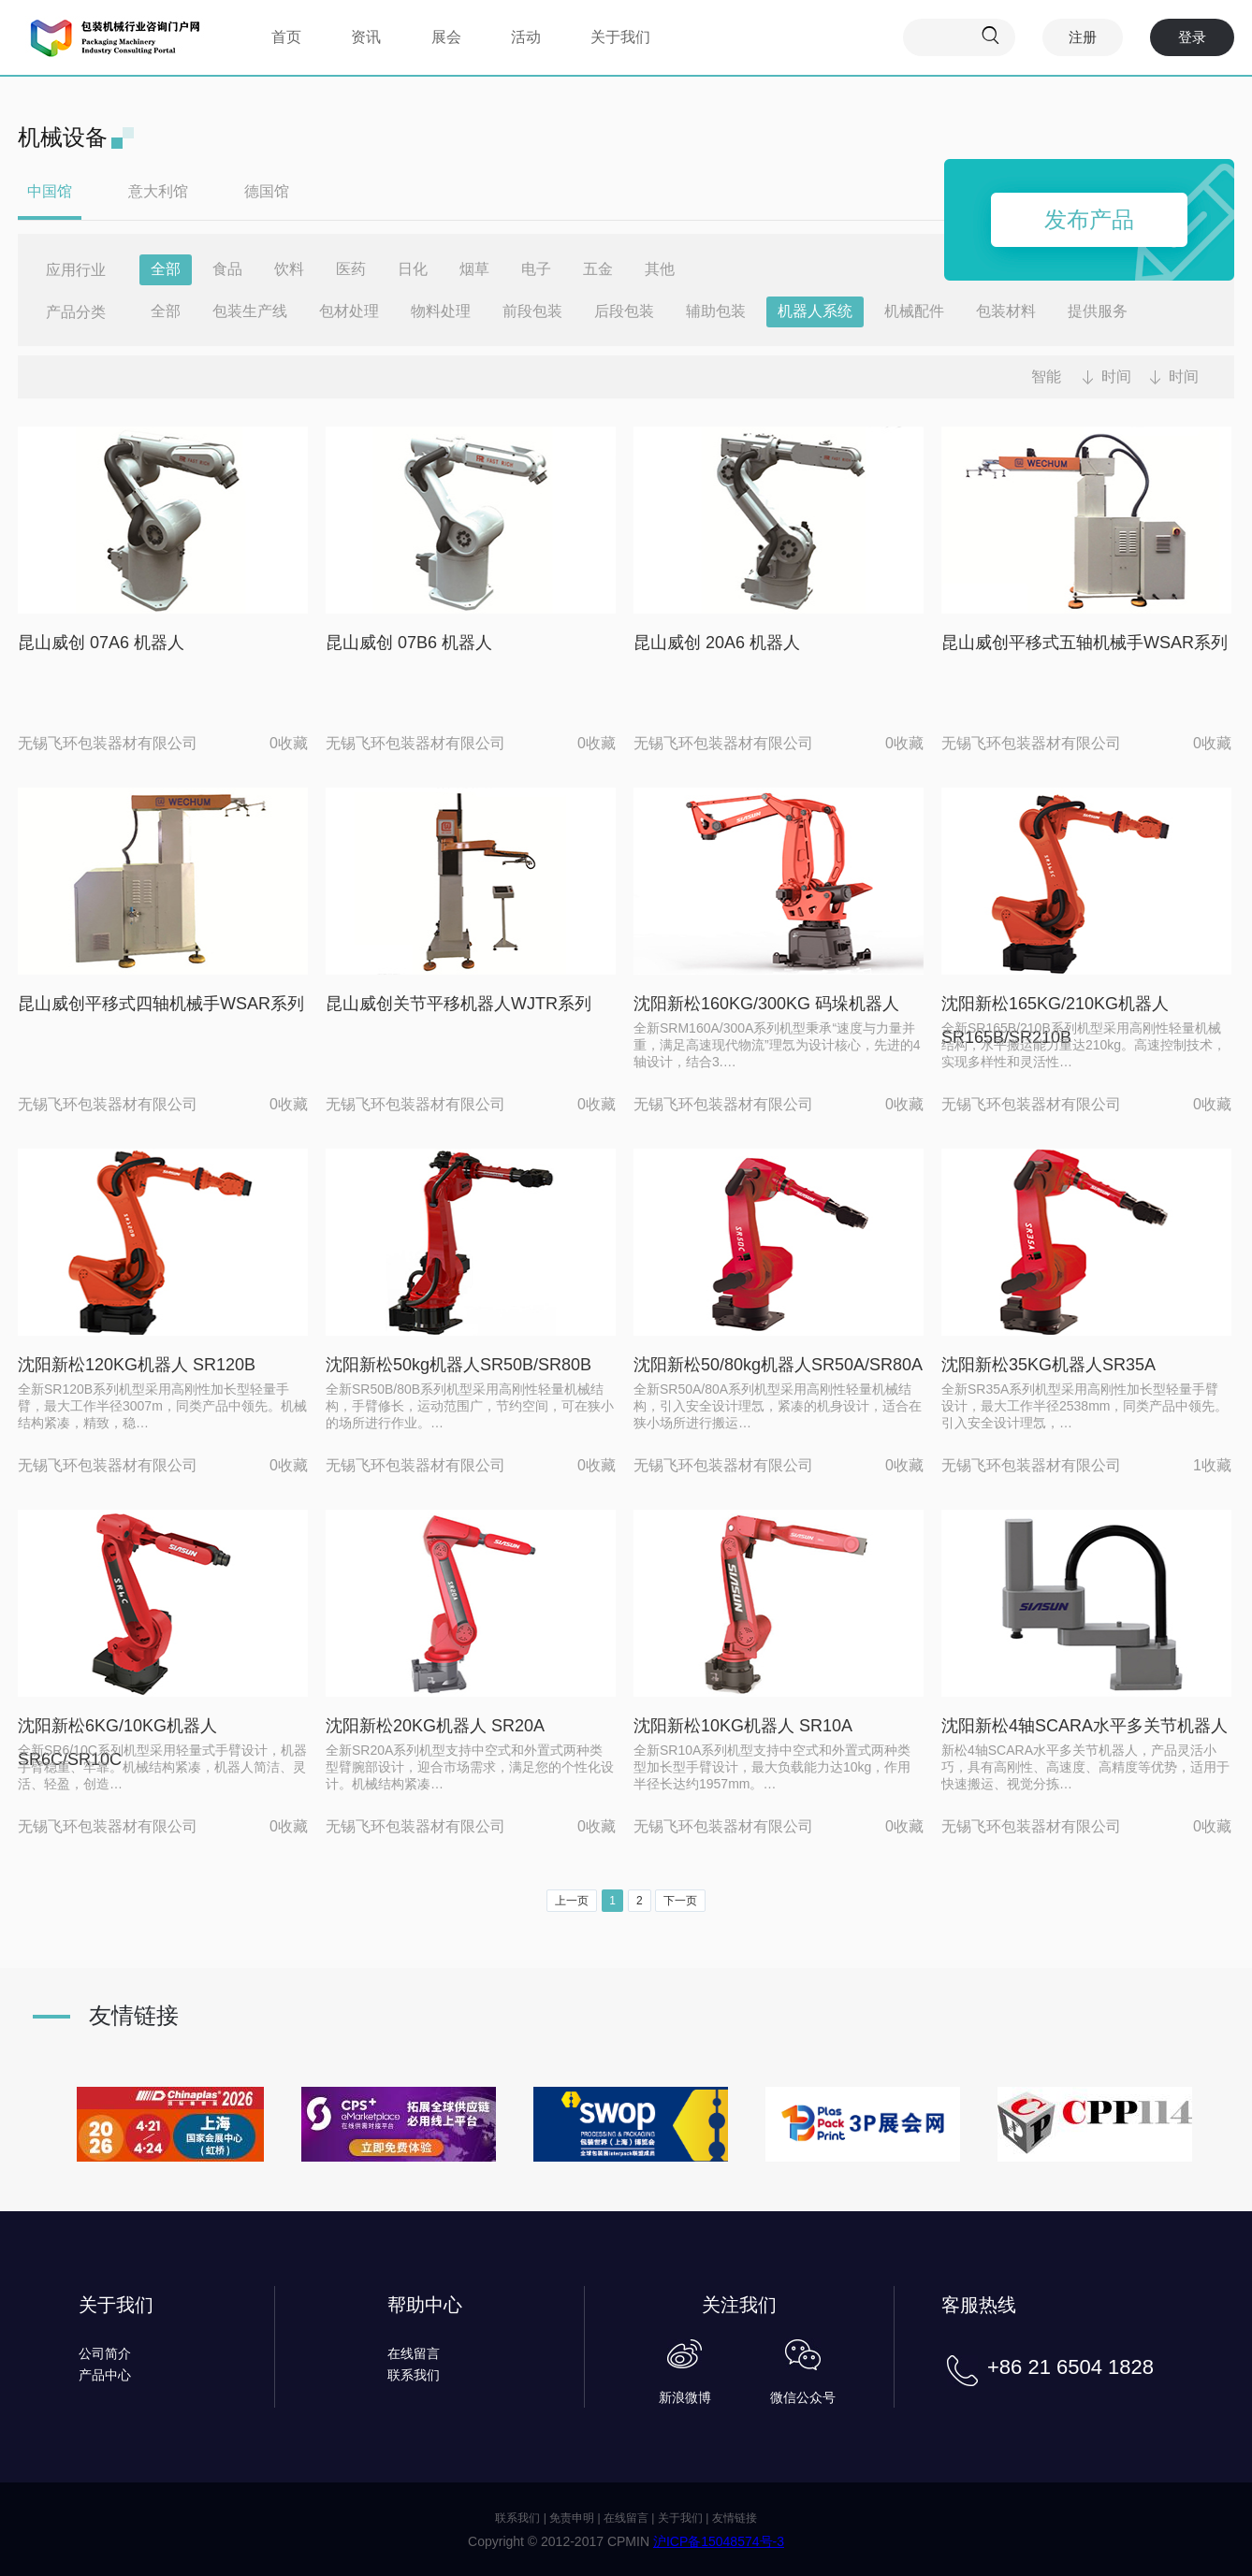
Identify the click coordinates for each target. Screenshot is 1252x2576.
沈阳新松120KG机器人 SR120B (136, 1364)
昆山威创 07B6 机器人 (409, 642)
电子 (536, 269)
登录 (1192, 37)
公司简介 (105, 2353)
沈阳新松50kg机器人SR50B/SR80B (458, 1364)
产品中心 (105, 2374)
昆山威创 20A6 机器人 (716, 642)
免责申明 (571, 2518)
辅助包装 (716, 311)
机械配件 (914, 311)
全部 (166, 269)
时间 (1116, 376)
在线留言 (413, 2353)
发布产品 (1089, 219)
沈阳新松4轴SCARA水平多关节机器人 (1084, 1725)
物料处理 (441, 311)
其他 (660, 269)
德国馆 (266, 191)
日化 (413, 269)
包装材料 (1006, 311)
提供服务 (1098, 311)
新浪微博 (685, 2397)
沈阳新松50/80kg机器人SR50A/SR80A (778, 1364)
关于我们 (620, 37)
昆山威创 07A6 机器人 (101, 642)
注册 (1083, 37)
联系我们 (413, 2374)
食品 (227, 269)
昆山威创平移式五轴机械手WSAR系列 (1084, 642)
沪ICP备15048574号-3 (718, 2541)
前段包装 (532, 311)
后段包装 (624, 311)
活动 (526, 37)
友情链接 (734, 2518)
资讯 (366, 37)
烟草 (474, 269)
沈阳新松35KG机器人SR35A (1048, 1364)
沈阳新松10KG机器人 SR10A (742, 1725)
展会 (446, 37)
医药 (351, 269)
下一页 (680, 1900)
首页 (286, 37)
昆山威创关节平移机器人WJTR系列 (458, 1003)
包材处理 (349, 311)
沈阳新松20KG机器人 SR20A (435, 1725)
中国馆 (49, 191)
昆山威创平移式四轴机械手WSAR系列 (161, 1003)
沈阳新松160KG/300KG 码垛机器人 (766, 1003)
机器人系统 (815, 311)
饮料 (289, 269)
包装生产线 (249, 311)
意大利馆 (158, 191)
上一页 (572, 1900)
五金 (598, 269)
